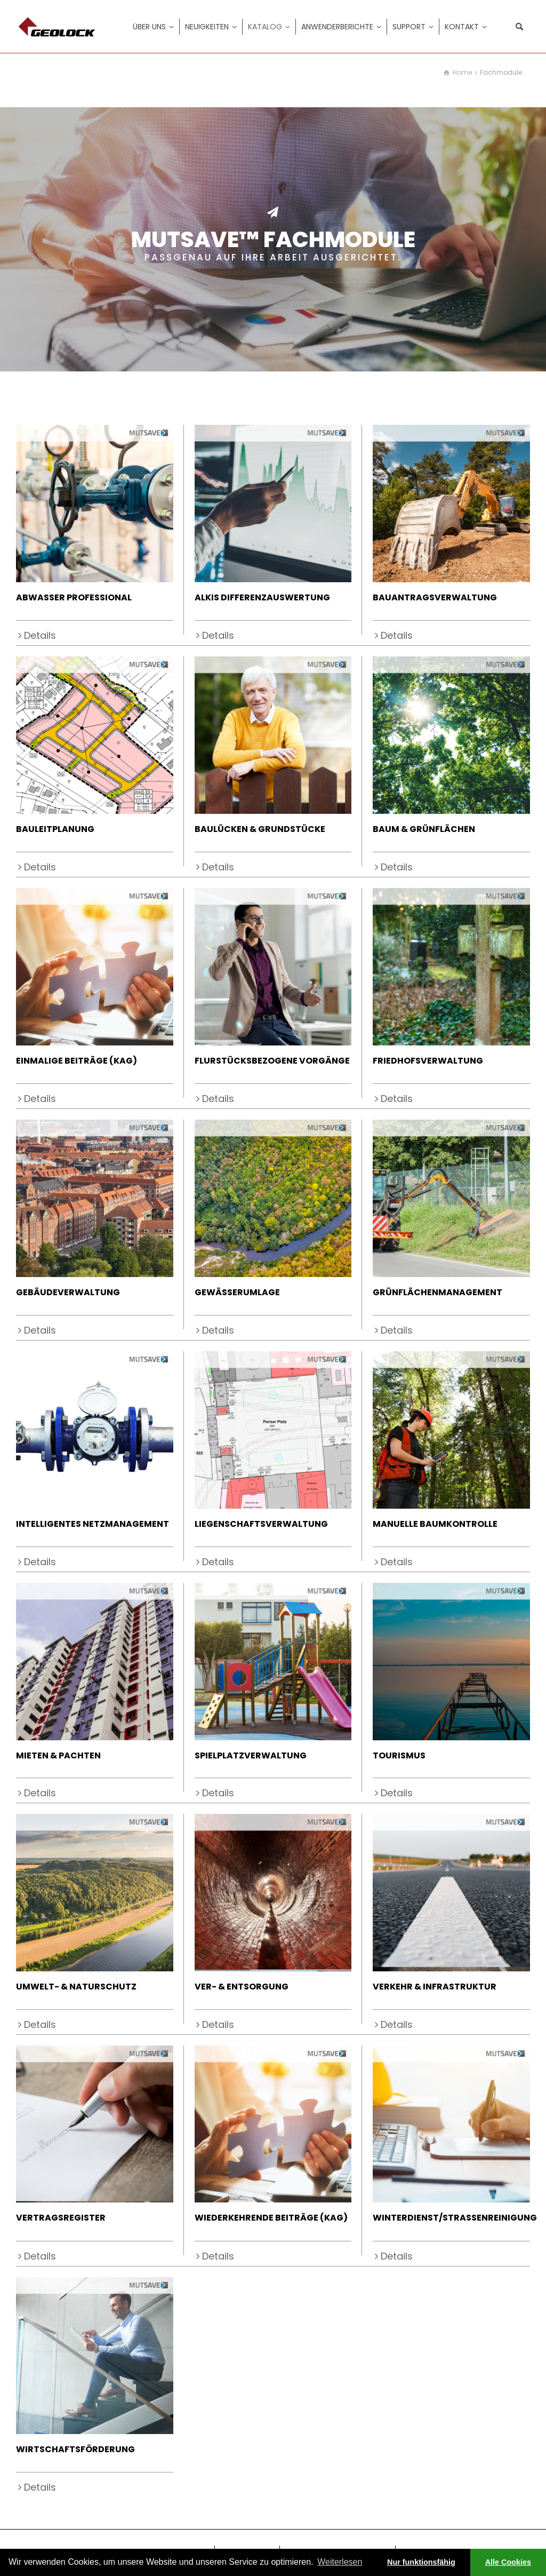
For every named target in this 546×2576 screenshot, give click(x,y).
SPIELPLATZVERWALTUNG (251, 1755)
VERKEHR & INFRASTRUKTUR (434, 1986)
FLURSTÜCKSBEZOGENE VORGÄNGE (272, 1061)
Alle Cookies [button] (508, 2562)
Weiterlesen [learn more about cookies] (339, 2561)
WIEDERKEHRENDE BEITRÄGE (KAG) (271, 2218)
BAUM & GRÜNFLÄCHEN (424, 829)
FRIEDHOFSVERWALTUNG (428, 1061)
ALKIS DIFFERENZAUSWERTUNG (262, 597)
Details (40, 635)
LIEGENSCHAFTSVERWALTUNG (261, 1524)
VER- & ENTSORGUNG (241, 1986)
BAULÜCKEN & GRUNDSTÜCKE (260, 829)
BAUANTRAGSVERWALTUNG (435, 597)
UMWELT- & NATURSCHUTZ (76, 1986)
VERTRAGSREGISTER (61, 2218)
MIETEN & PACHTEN (58, 1755)
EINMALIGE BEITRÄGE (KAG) (76, 1061)
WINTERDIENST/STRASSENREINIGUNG (455, 2218)
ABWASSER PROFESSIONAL (74, 597)
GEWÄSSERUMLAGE (237, 1292)
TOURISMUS (399, 1755)
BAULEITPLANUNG (55, 829)
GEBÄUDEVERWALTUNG (68, 1292)
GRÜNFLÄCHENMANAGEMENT (437, 1292)
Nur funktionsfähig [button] (421, 2562)
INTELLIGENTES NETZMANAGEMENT (92, 1524)
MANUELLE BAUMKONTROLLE (435, 1524)
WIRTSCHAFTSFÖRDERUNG (75, 2449)
